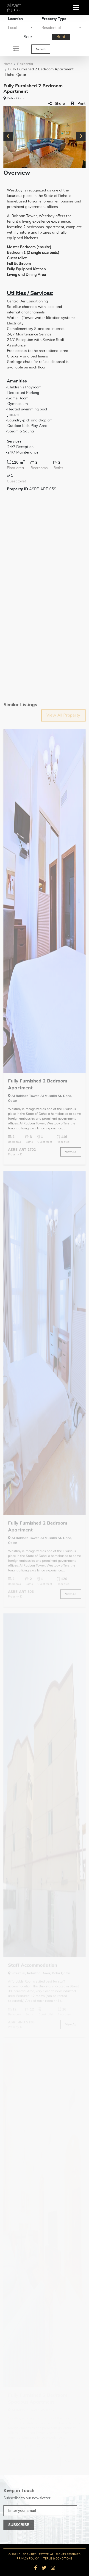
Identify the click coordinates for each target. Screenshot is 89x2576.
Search (40, 49)
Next (81, 136)
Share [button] (60, 103)
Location (15, 19)
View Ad (70, 1154)
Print (82, 103)
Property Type (54, 19)
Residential (25, 64)
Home (7, 64)
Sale (28, 37)
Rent (60, 37)
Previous (8, 136)
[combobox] (20, 28)
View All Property (63, 717)
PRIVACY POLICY (28, 2558)
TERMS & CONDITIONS (57, 2558)
